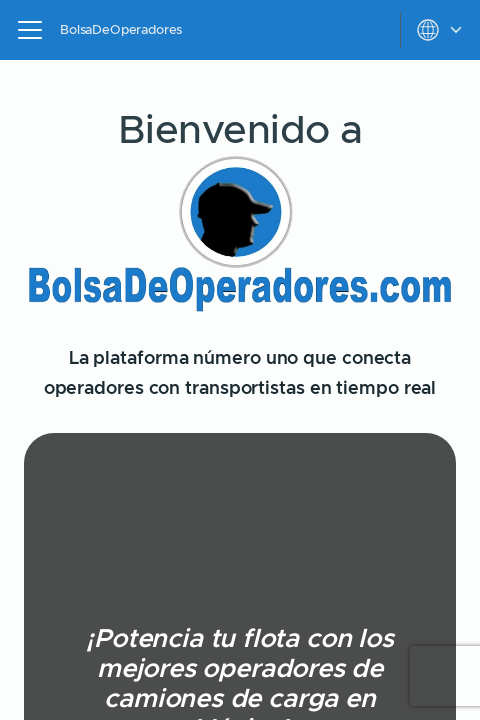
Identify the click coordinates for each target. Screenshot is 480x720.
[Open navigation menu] (30, 30)
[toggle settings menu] (440, 30)
